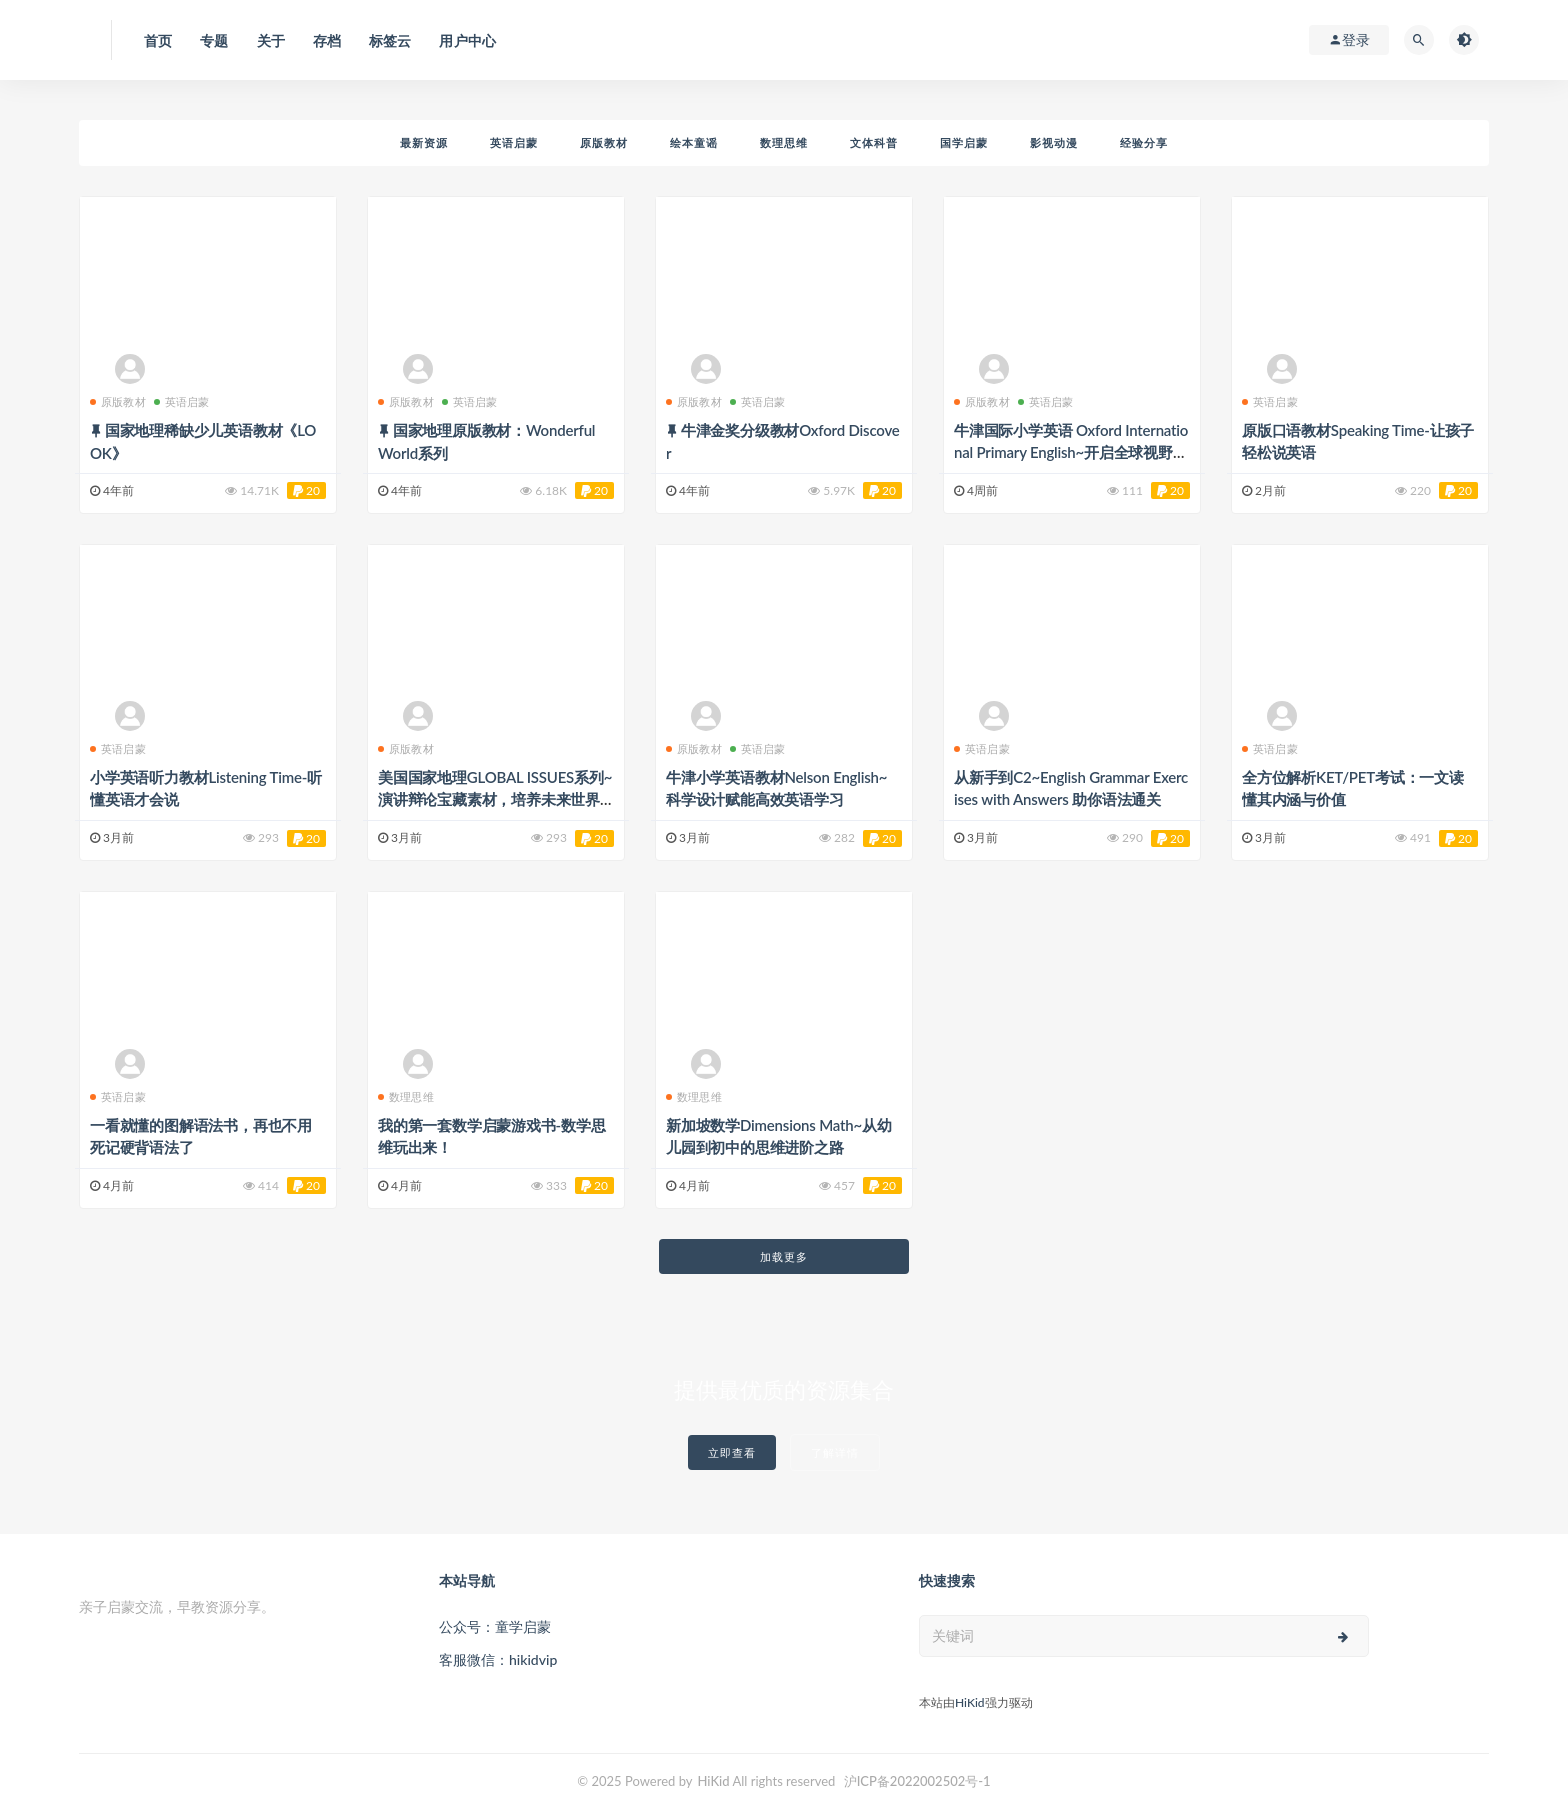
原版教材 (604, 143)
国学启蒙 (964, 143)
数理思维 (784, 143)
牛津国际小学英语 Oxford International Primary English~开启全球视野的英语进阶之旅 (1071, 452)
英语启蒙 (514, 143)
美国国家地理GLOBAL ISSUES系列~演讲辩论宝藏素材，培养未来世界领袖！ (495, 799)
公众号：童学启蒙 (495, 1626)
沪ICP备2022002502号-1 (917, 1781)
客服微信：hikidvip (498, 1659)
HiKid (970, 1702)
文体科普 (874, 143)
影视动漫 (1054, 143)
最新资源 (424, 143)
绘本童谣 (694, 143)
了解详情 (835, 1452)
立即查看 (732, 1452)
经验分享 (1144, 143)
